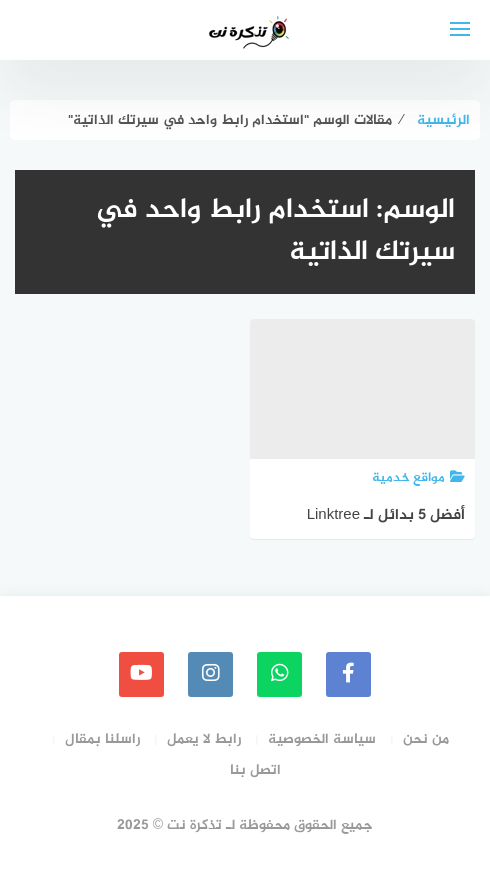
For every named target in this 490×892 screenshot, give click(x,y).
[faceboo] (348, 674)
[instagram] (210, 674)
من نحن (426, 739)
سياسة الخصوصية (322, 739)
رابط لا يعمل (204, 739)
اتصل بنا (255, 770)
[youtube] (141, 674)
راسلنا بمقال (102, 739)
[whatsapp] (279, 674)
